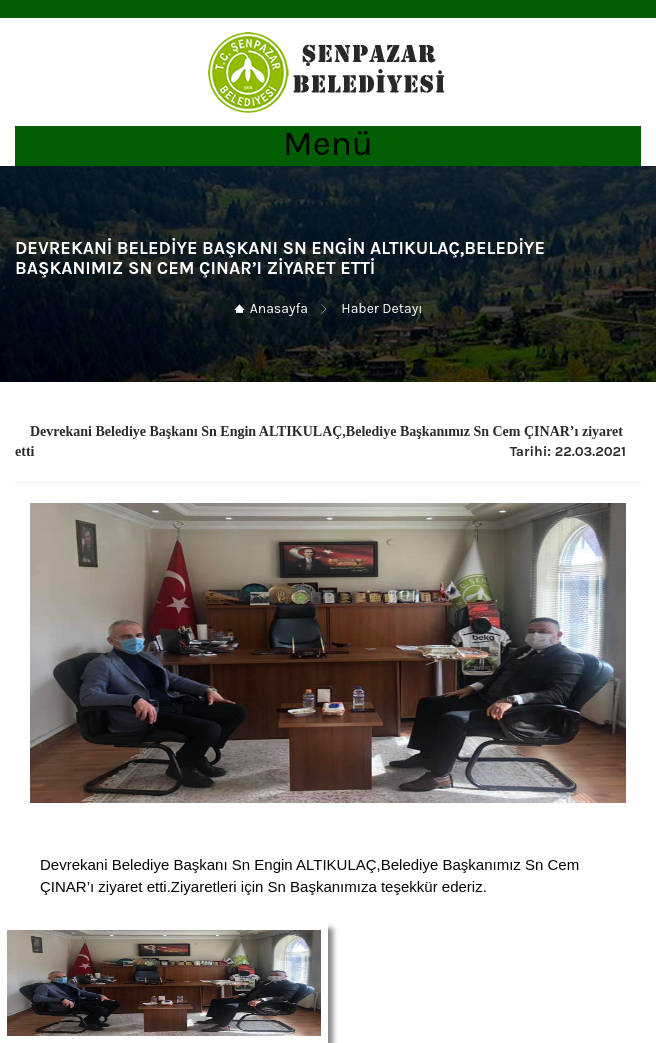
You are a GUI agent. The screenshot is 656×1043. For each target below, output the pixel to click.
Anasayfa (279, 308)
